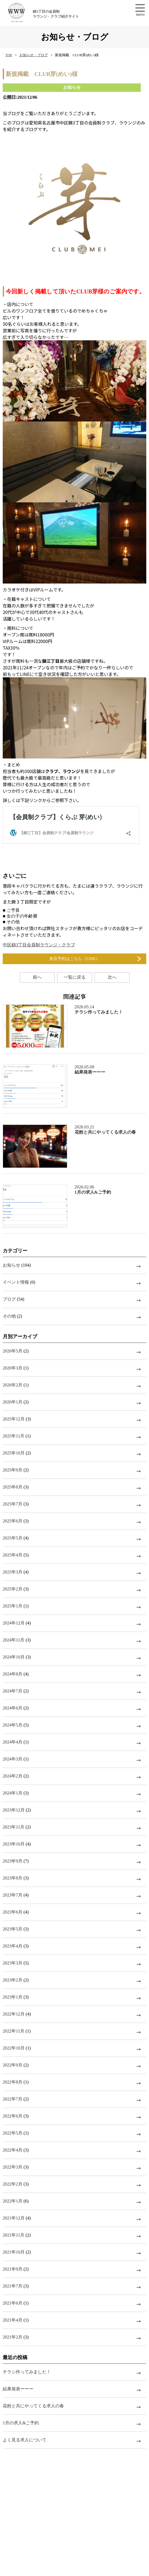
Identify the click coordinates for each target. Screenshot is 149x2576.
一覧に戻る (75, 977)
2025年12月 (14, 1419)
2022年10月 (14, 2048)
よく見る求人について (24, 2440)
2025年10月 (14, 1453)
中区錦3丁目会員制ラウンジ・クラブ (39, 944)
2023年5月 (12, 1929)
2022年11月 (13, 2031)
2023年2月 (12, 1980)
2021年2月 (12, 2337)
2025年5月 (12, 1538)
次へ (112, 977)
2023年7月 (12, 1895)
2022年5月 (12, 2133)
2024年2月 (12, 1776)
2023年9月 (12, 1861)
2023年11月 (13, 1827)
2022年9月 (12, 2065)
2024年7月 (12, 1691)
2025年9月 (12, 1470)
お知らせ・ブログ (33, 55)
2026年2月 (12, 1385)
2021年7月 (12, 2286)
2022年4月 (12, 2150)
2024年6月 (12, 1708)
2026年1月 (12, 1402)
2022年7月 (12, 2099)
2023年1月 (12, 1997)
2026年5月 (12, 1351)
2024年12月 (14, 1623)
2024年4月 (12, 1742)
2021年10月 (14, 2252)
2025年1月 (12, 1606)
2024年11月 (13, 1640)
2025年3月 (12, 1572)
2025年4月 (12, 1555)
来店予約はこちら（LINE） (74, 958)
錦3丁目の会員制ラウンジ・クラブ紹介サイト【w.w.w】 (22, 12)
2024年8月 (12, 1674)
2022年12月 (14, 2014)
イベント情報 (16, 1282)
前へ (37, 977)
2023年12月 (14, 1810)
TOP (8, 55)
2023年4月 (12, 1946)
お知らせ (11, 1265)
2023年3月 (12, 1963)
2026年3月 (12, 1368)
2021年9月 (12, 2269)
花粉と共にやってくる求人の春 (33, 2406)
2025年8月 (12, 1487)
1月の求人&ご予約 (21, 2423)
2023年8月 (12, 1878)
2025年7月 (12, 1504)
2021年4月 (12, 2320)
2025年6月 (12, 1521)
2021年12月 (14, 2218)
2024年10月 (14, 1657)
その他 (9, 1316)
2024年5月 (12, 1725)
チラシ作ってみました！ (27, 2372)
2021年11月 (13, 2235)
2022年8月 (12, 2082)
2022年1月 (12, 2201)
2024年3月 (12, 1759)
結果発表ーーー (18, 2389)
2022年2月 (12, 2184)
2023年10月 (14, 1844)
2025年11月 (13, 1436)
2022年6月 (12, 2116)
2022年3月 (12, 2167)
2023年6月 (12, 1912)
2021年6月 (12, 2303)
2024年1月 (12, 1793)
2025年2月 (12, 1589)
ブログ (9, 1299)
